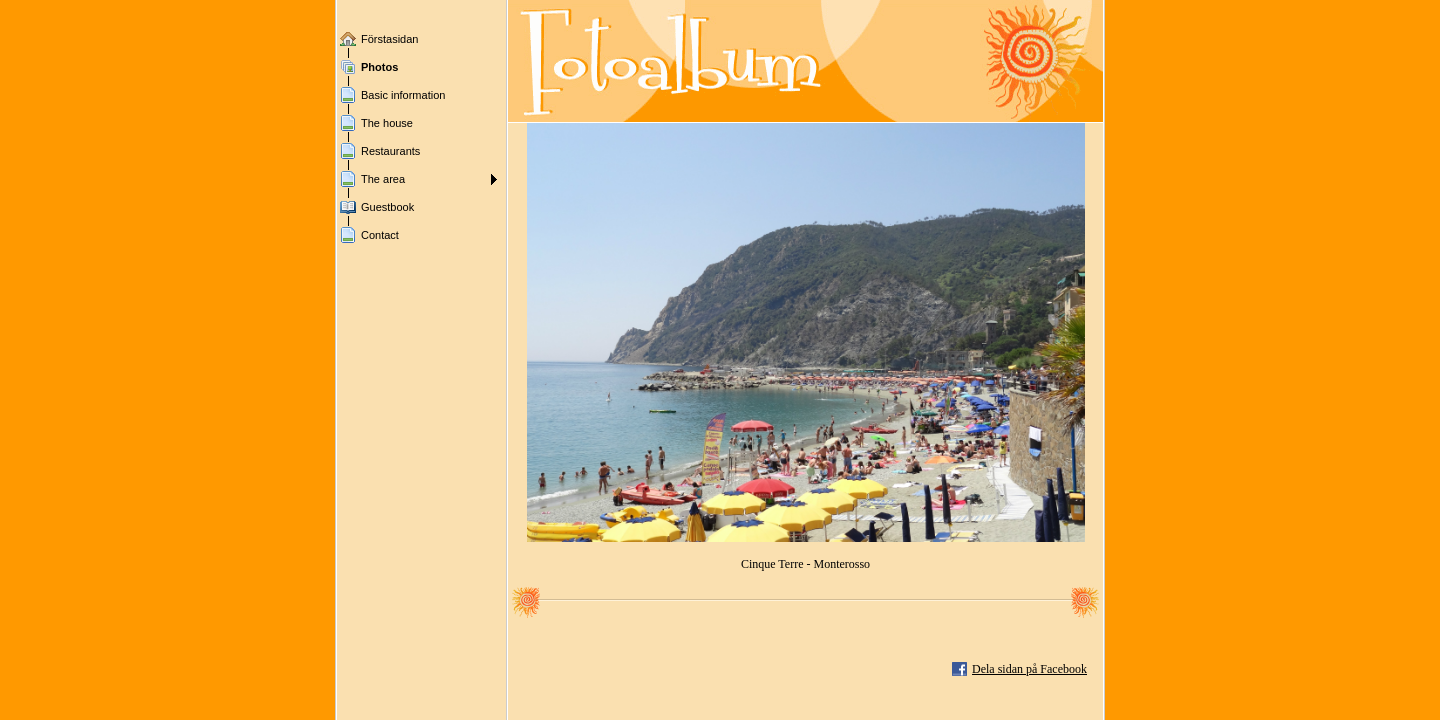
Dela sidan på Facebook (1029, 669)
